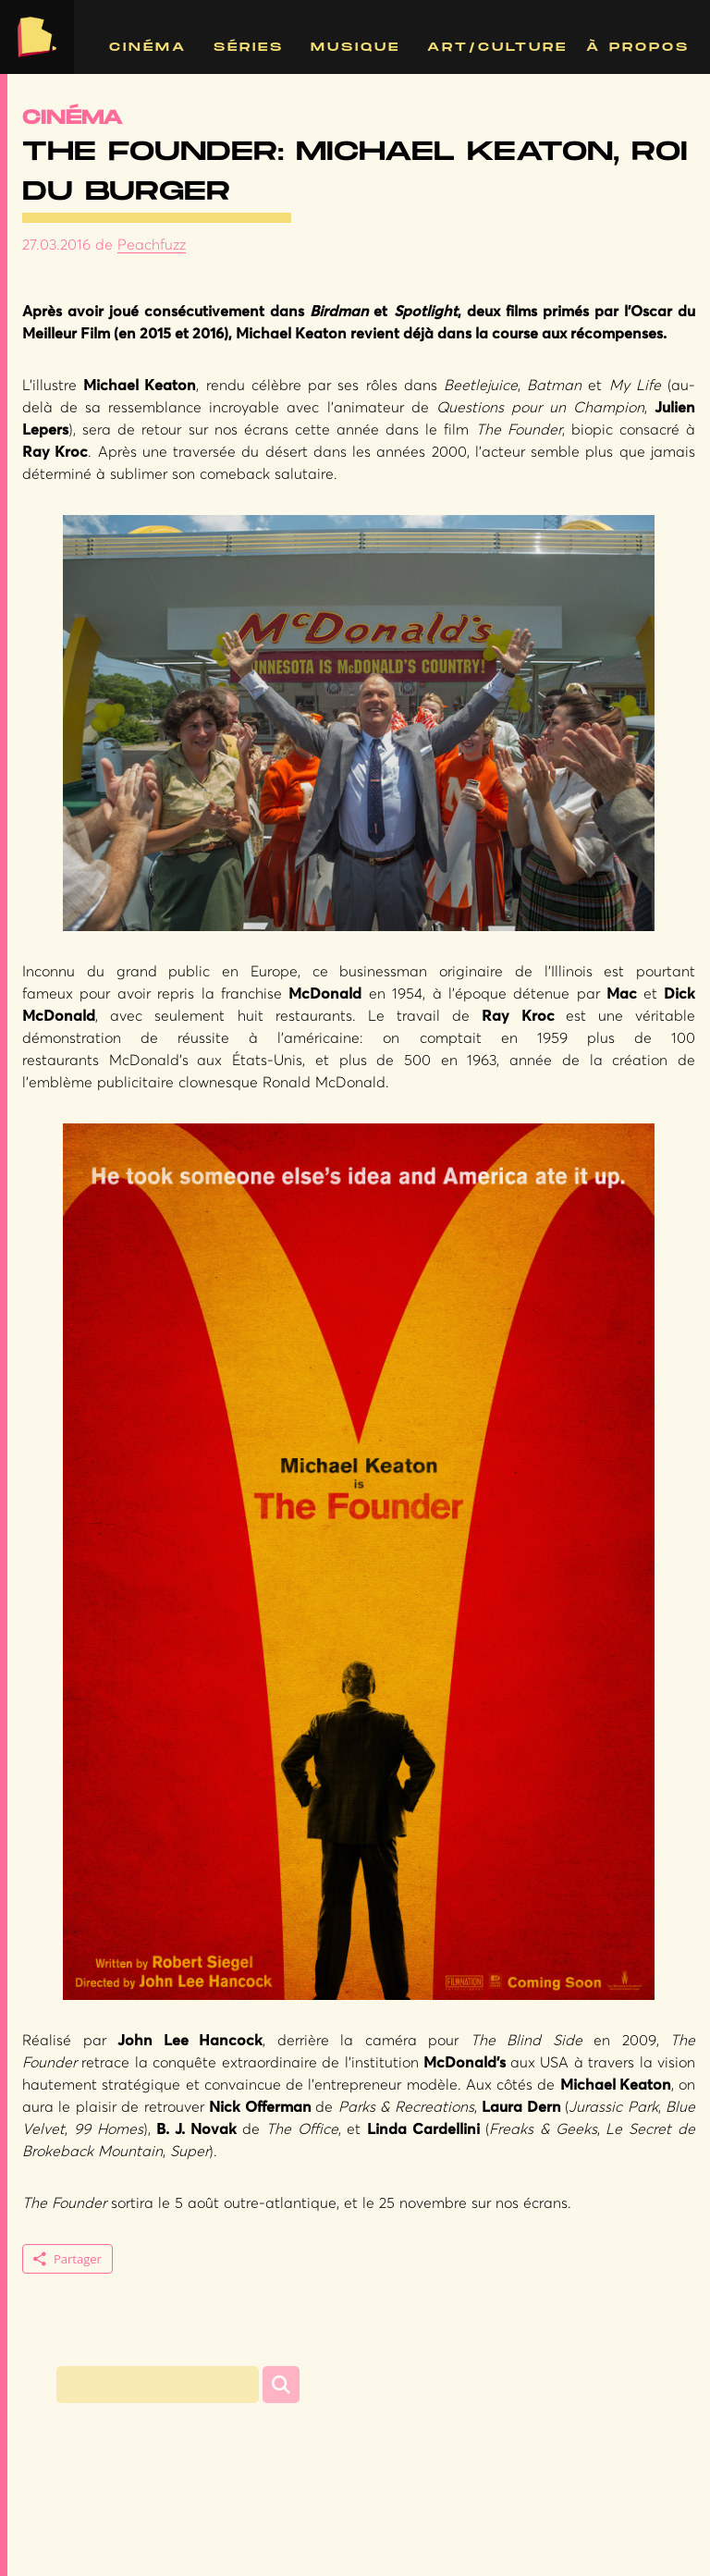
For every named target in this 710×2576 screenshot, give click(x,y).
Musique (355, 47)
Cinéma (148, 47)
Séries (249, 47)
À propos (638, 47)
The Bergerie (37, 37)
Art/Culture (497, 47)
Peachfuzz (151, 245)
